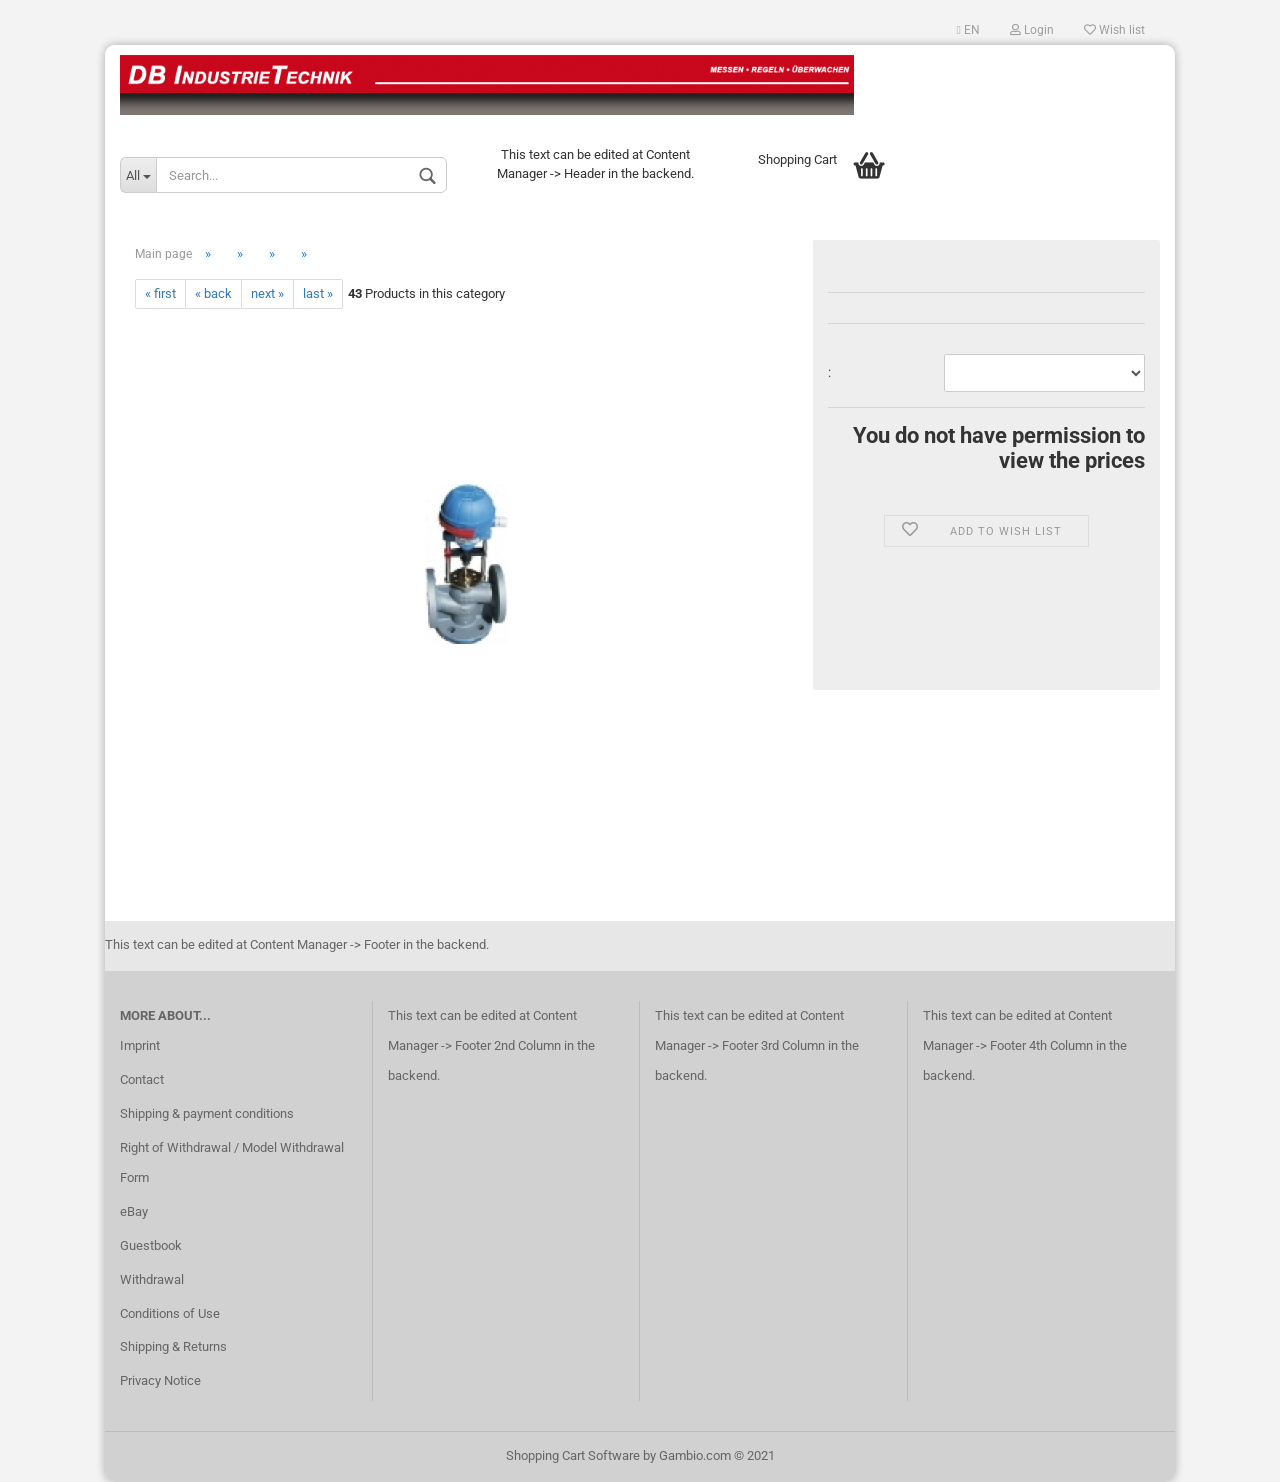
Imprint (140, 1045)
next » (267, 293)
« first (160, 293)
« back (213, 293)
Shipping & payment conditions (207, 1113)
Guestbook (151, 1245)
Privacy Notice (160, 1380)
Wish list (1114, 30)
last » (318, 293)
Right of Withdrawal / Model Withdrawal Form (232, 1162)
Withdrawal (152, 1279)
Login (1032, 30)
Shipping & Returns (173, 1346)
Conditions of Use (170, 1313)
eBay (134, 1211)
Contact (142, 1079)
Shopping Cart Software (573, 1455)
